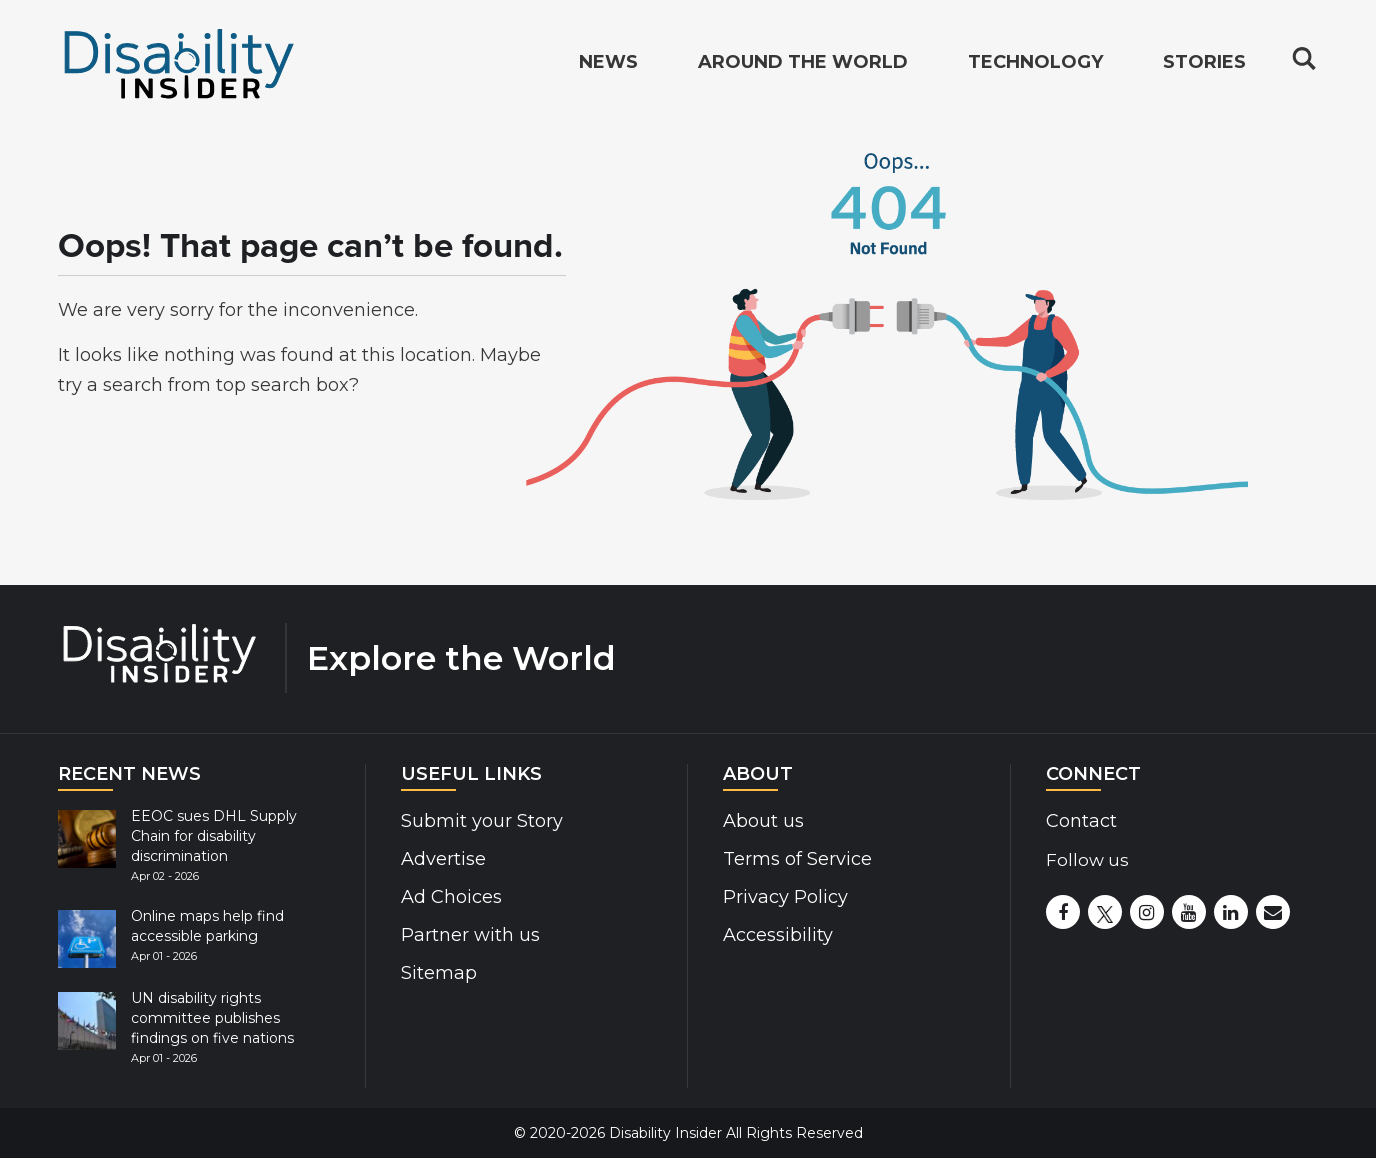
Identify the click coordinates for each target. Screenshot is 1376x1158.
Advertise (443, 859)
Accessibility (778, 935)
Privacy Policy (785, 897)
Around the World (803, 66)
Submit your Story (482, 821)
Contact (1081, 821)
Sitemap (439, 973)
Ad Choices (451, 897)
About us (763, 821)
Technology (1035, 66)
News (608, 66)
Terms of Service (797, 859)
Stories (1204, 66)
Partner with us (470, 935)
